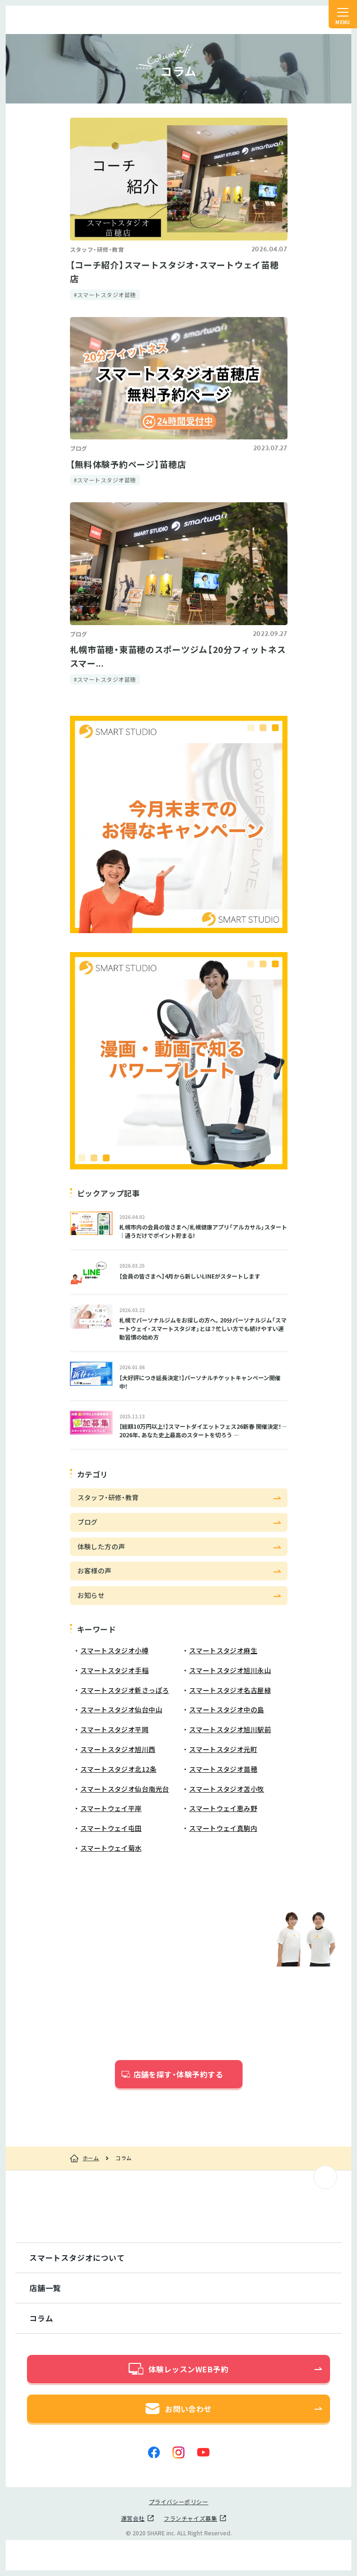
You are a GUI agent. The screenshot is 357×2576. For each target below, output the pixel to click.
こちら (215, 2108)
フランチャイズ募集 (190, 2518)
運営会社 (133, 2518)
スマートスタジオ (47, 19)
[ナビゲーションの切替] (343, 14)
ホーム (91, 2158)
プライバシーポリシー (179, 2502)
